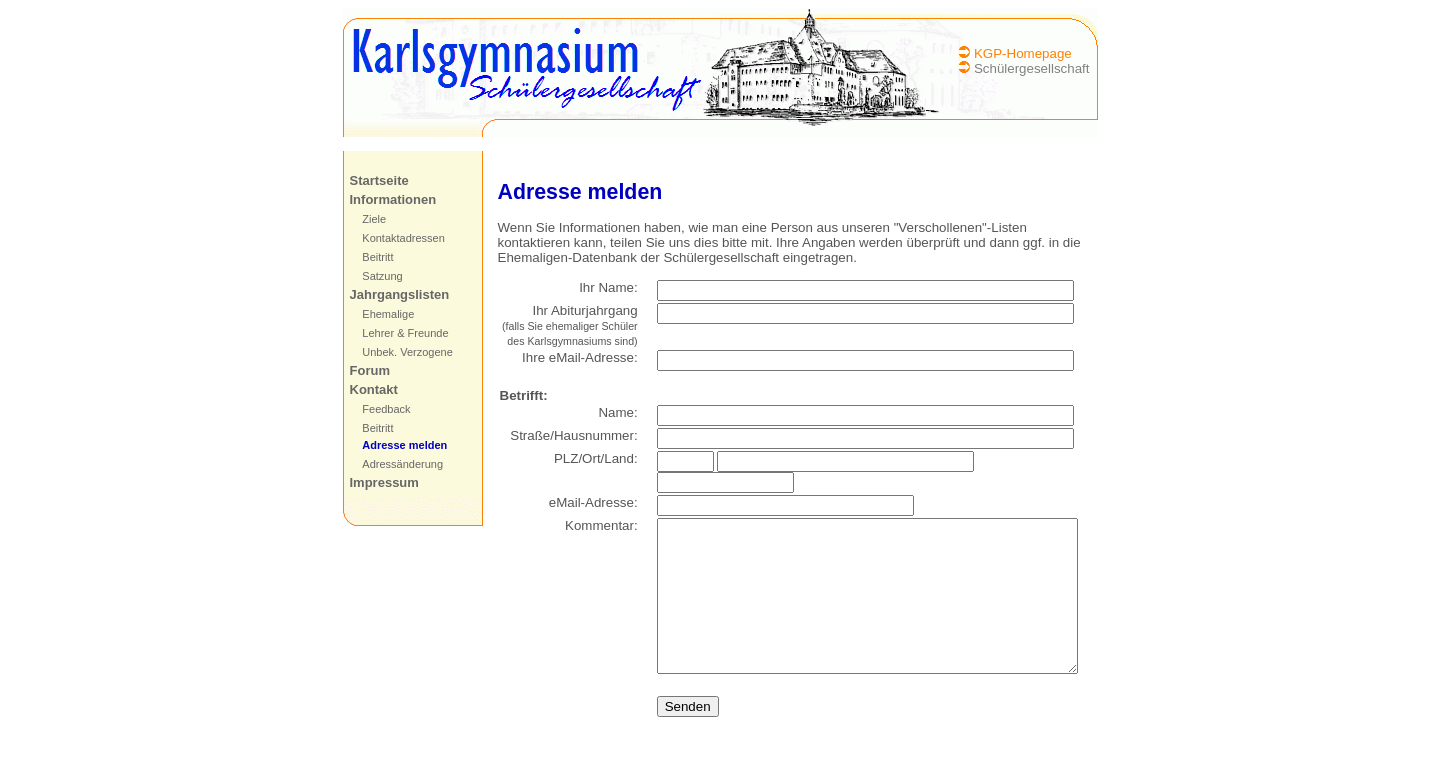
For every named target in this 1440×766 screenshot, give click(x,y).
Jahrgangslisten (387, 294)
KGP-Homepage (1035, 53)
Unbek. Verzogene (395, 352)
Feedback (374, 409)
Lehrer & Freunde (393, 333)
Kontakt (361, 389)
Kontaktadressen (391, 238)
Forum (357, 370)
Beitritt (365, 257)
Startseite (366, 180)
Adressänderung (390, 464)
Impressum (371, 482)
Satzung (370, 276)
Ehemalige (376, 314)
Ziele (362, 219)
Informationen (380, 199)
